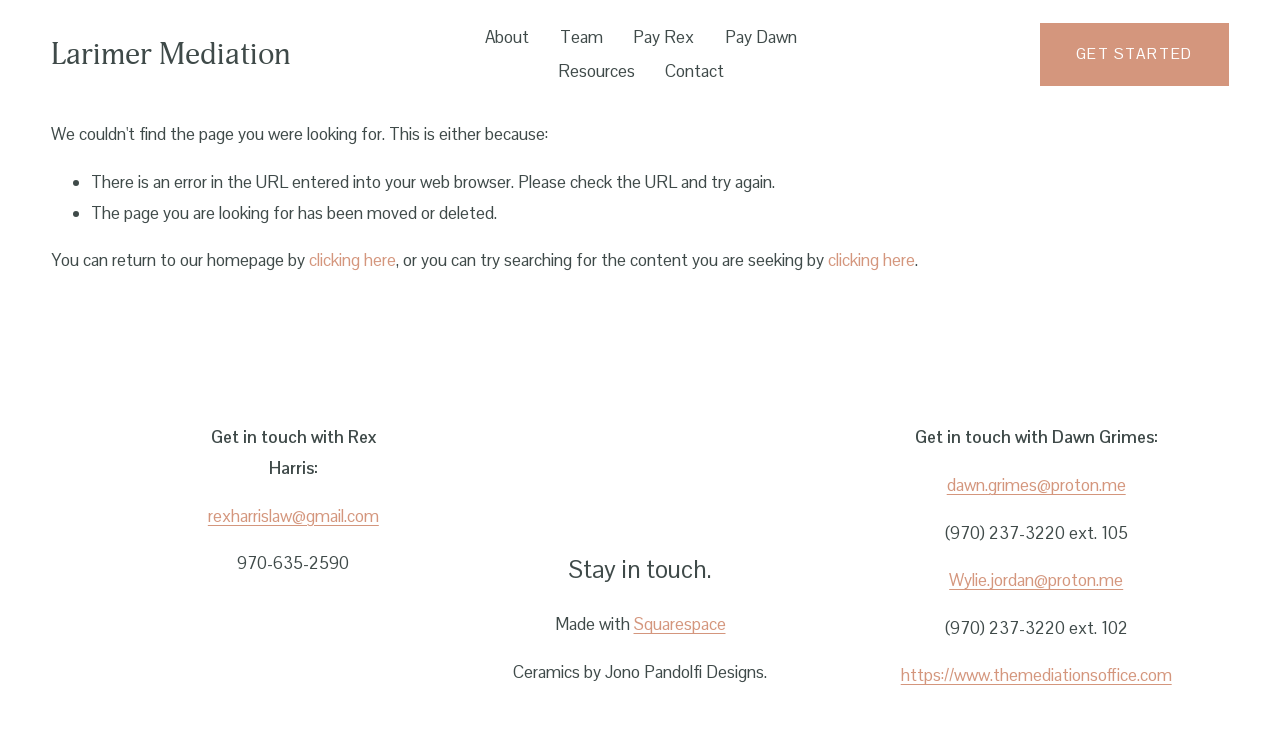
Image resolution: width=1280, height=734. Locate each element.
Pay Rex (663, 37)
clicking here (352, 260)
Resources (596, 71)
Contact (694, 71)
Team (581, 37)
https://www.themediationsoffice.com (1036, 675)
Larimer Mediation (171, 54)
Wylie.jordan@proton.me (1036, 580)
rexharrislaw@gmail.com (293, 516)
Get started (1134, 54)
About (507, 37)
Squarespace (680, 624)
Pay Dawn (761, 37)
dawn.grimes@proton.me (1036, 485)
